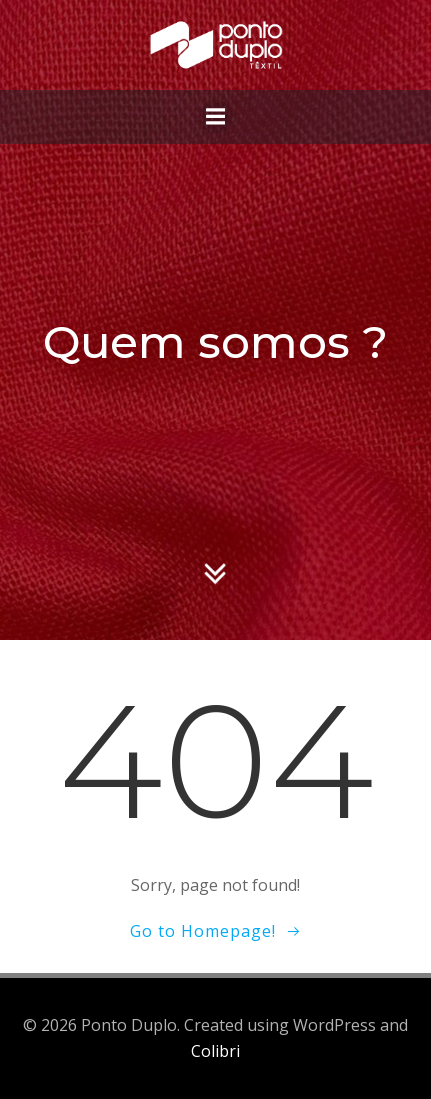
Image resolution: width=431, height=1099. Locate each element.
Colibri (215, 1051)
